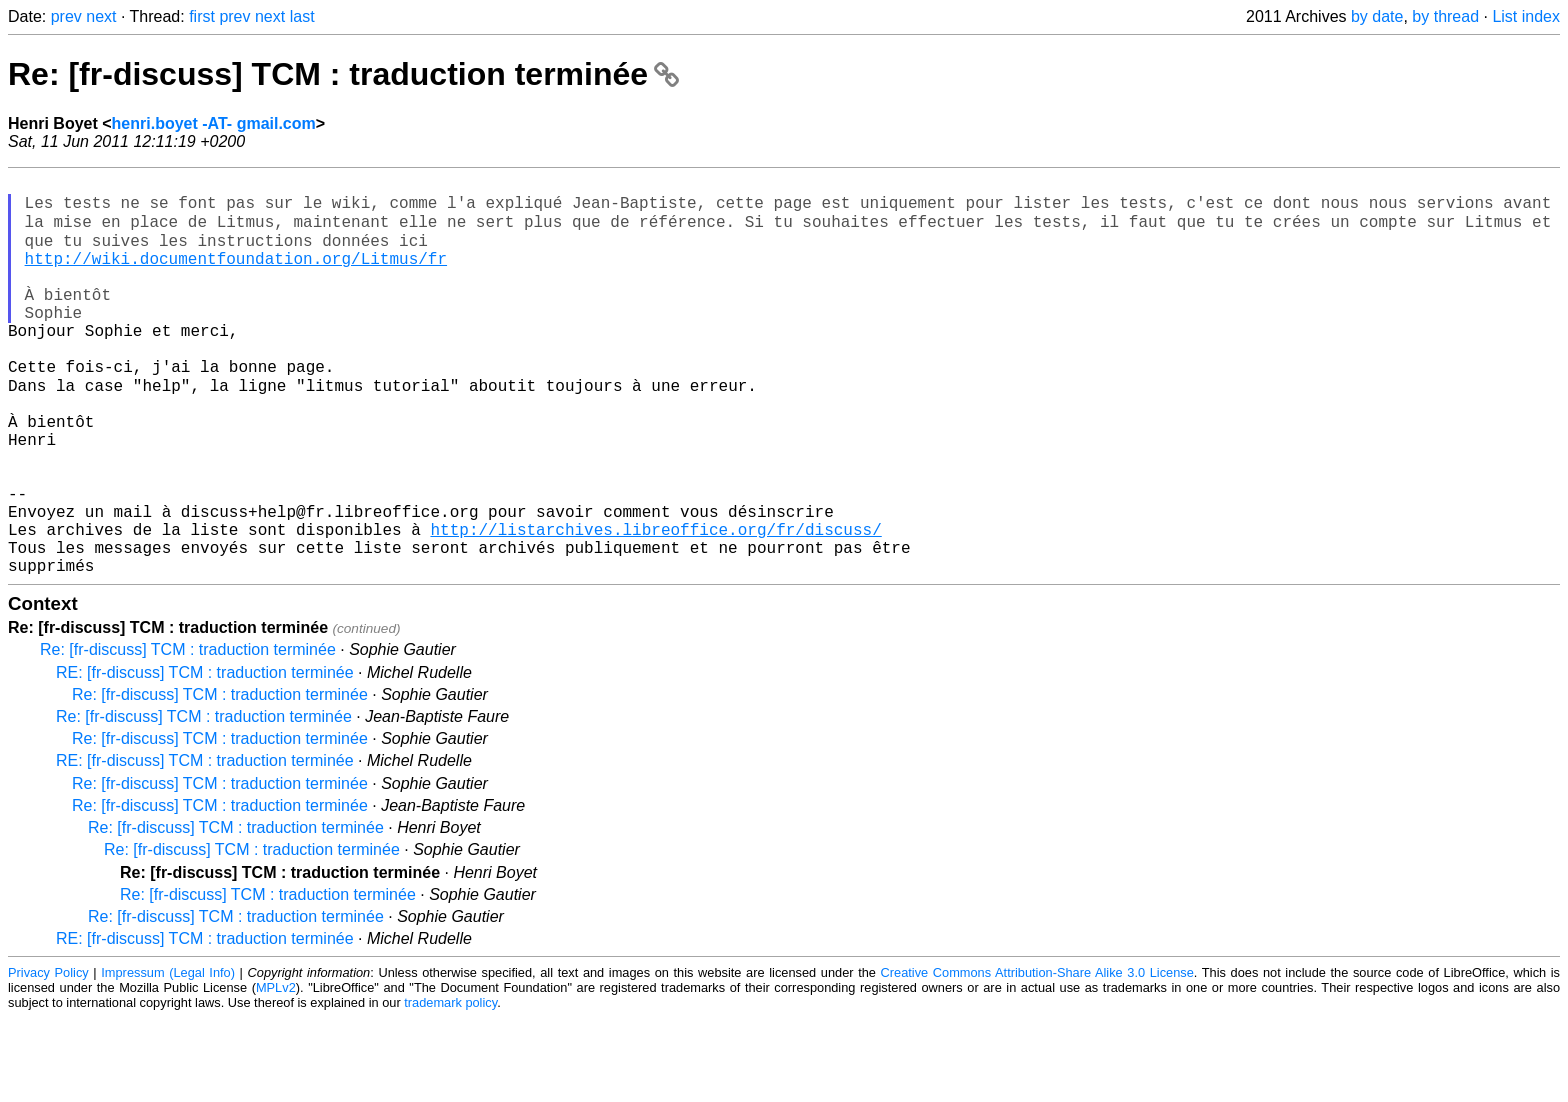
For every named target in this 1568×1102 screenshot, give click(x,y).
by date (1377, 16)
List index (1526, 16)
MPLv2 (276, 1071)
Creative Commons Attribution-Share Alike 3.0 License (1037, 1056)
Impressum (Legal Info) (168, 1056)
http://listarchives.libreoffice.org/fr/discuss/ (655, 605)
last (302, 16)
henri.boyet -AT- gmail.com (214, 123)
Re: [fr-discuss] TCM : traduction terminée (343, 74)
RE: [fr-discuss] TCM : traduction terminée (205, 756)
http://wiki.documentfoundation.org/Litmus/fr (236, 275)
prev (66, 16)
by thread (1445, 16)
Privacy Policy (48, 1056)
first (202, 16)
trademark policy (450, 1086)
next (101, 16)
